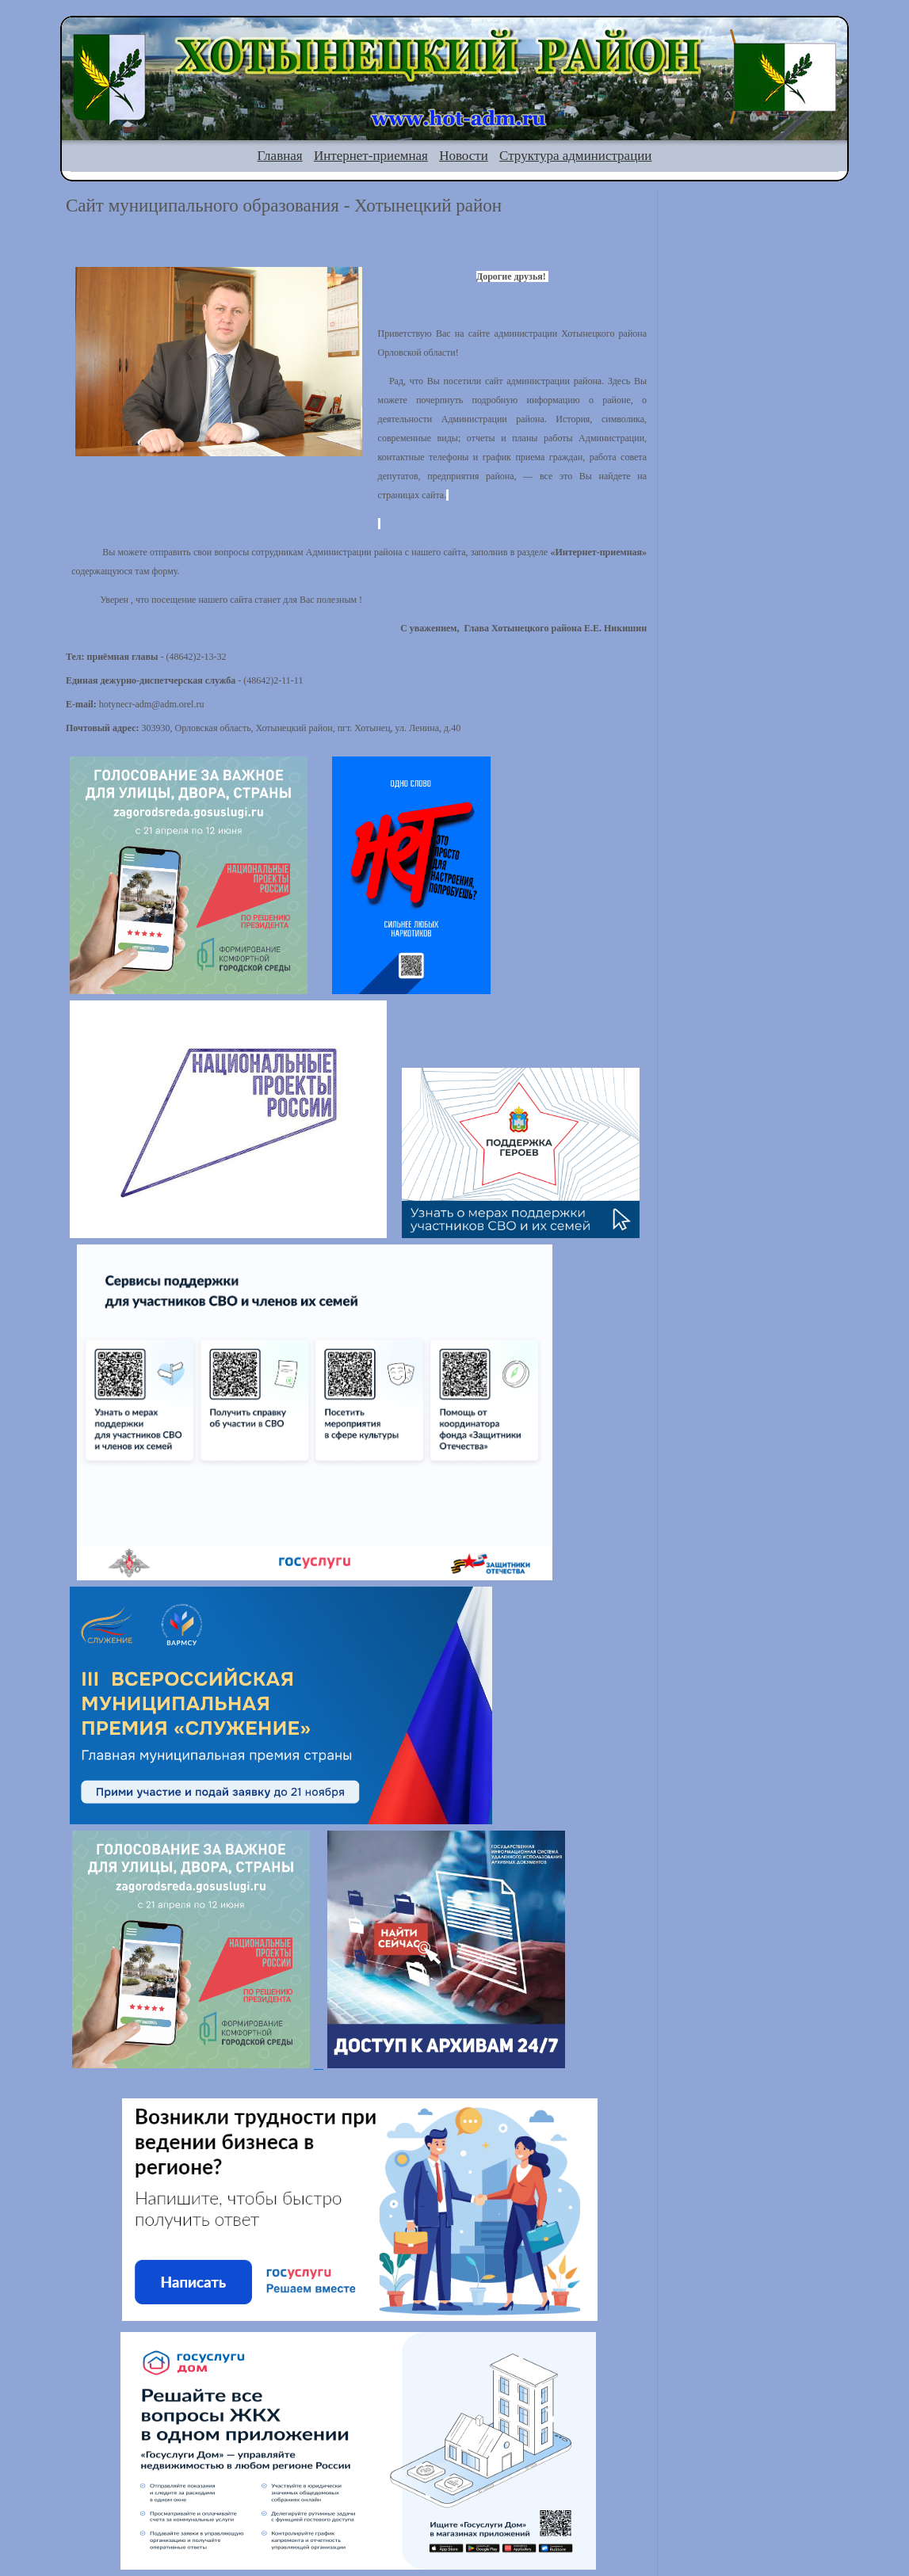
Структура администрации (575, 155)
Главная (280, 155)
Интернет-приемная (371, 155)
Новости (463, 155)
